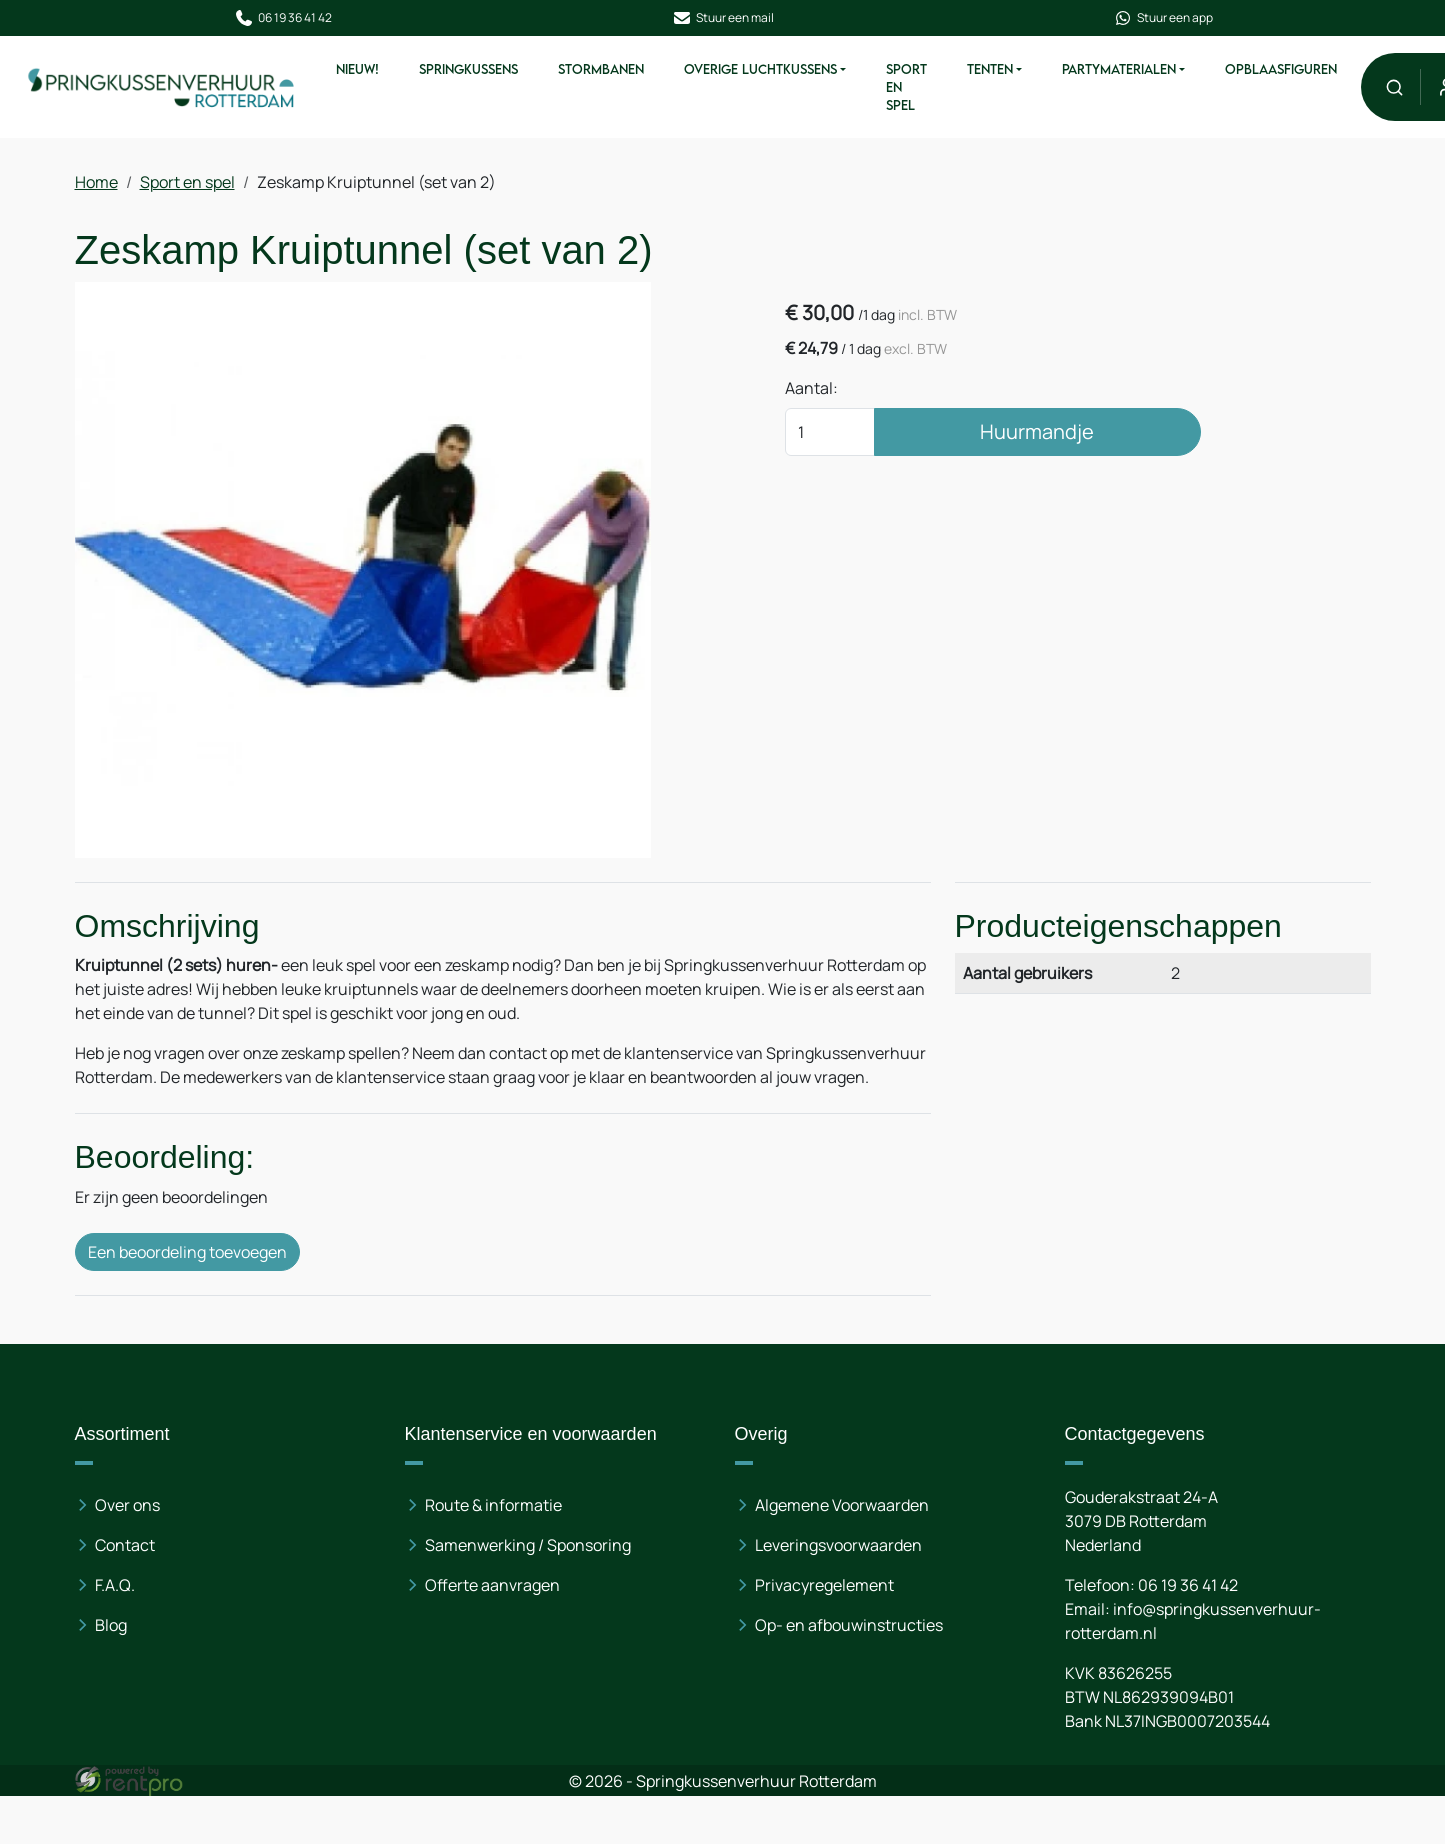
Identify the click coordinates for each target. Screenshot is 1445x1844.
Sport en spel (905, 87)
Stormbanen (600, 69)
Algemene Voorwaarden (842, 1505)
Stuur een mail (723, 18)
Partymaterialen (1118, 69)
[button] (1393, 86)
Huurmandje (1037, 431)
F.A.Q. (116, 1585)
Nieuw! (356, 69)
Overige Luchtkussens (759, 69)
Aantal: (811, 388)
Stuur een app (1163, 18)
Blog (112, 1625)
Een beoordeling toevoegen (188, 1252)
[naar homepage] (161, 86)
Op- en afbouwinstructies (849, 1625)
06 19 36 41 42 (282, 18)
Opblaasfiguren (1280, 69)
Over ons (128, 1505)
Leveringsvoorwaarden (838, 1545)
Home (97, 182)
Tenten (989, 69)
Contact (126, 1545)
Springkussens (467, 69)
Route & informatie (493, 1505)
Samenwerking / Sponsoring (528, 1545)
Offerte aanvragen (492, 1585)
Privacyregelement (824, 1585)
